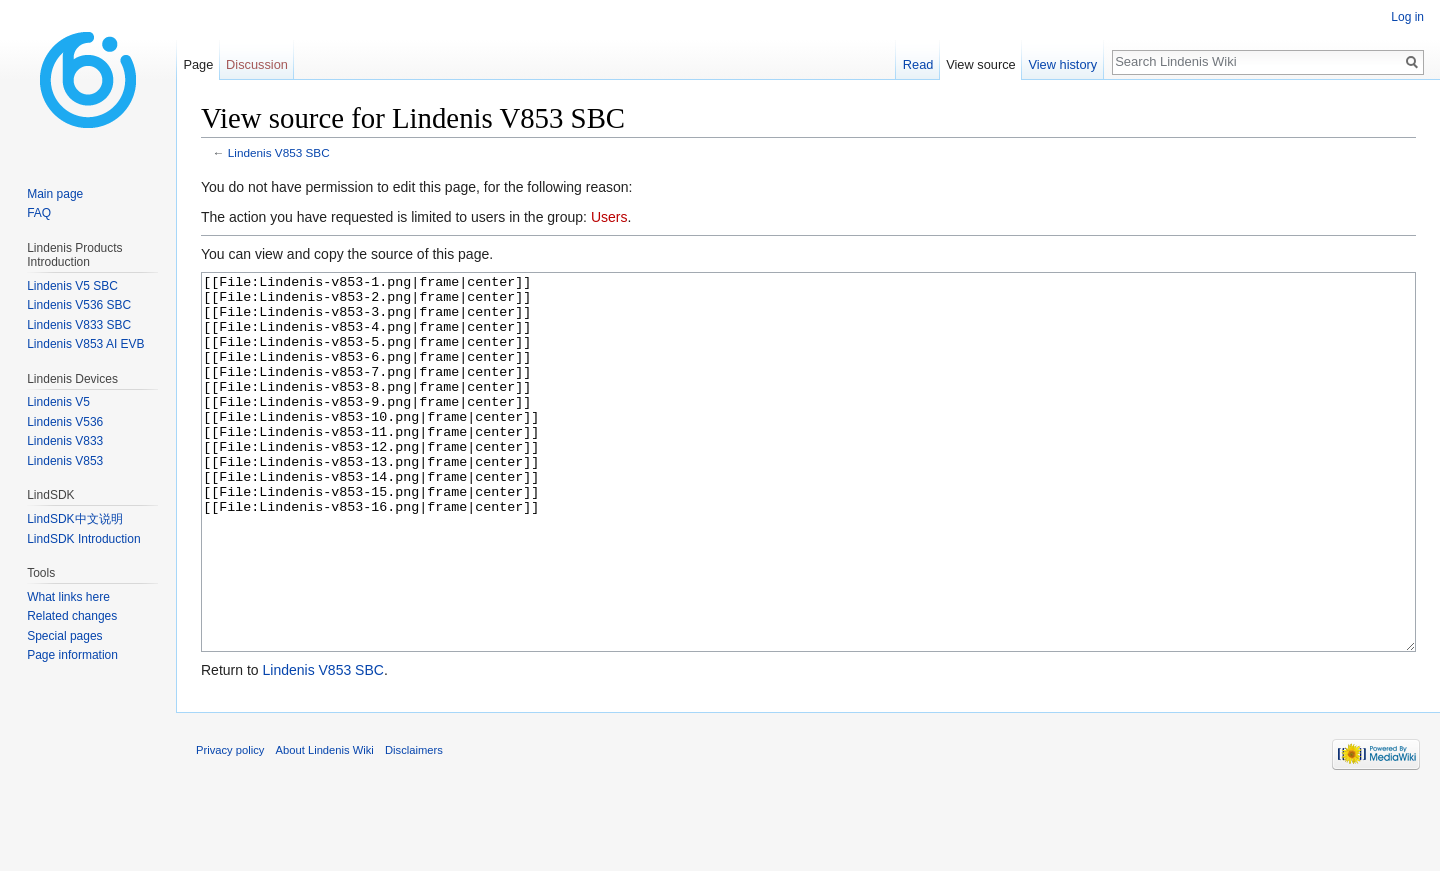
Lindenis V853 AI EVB (85, 344)
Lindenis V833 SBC (79, 325)
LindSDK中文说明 (74, 519)
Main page (55, 194)
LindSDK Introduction (83, 539)
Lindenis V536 (65, 422)
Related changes (72, 616)
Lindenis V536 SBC (79, 305)
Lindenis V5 (58, 402)
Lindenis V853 (65, 461)
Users (609, 217)
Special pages (64, 636)
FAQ (39, 213)
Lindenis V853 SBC (279, 152)
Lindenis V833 (65, 441)
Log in (1407, 17)
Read (918, 64)
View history (1062, 64)
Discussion (257, 64)
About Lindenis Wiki (325, 825)
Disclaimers (414, 825)
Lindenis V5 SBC (72, 286)
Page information (72, 655)
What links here (68, 597)
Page (198, 64)
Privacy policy (230, 825)
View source (980, 64)
